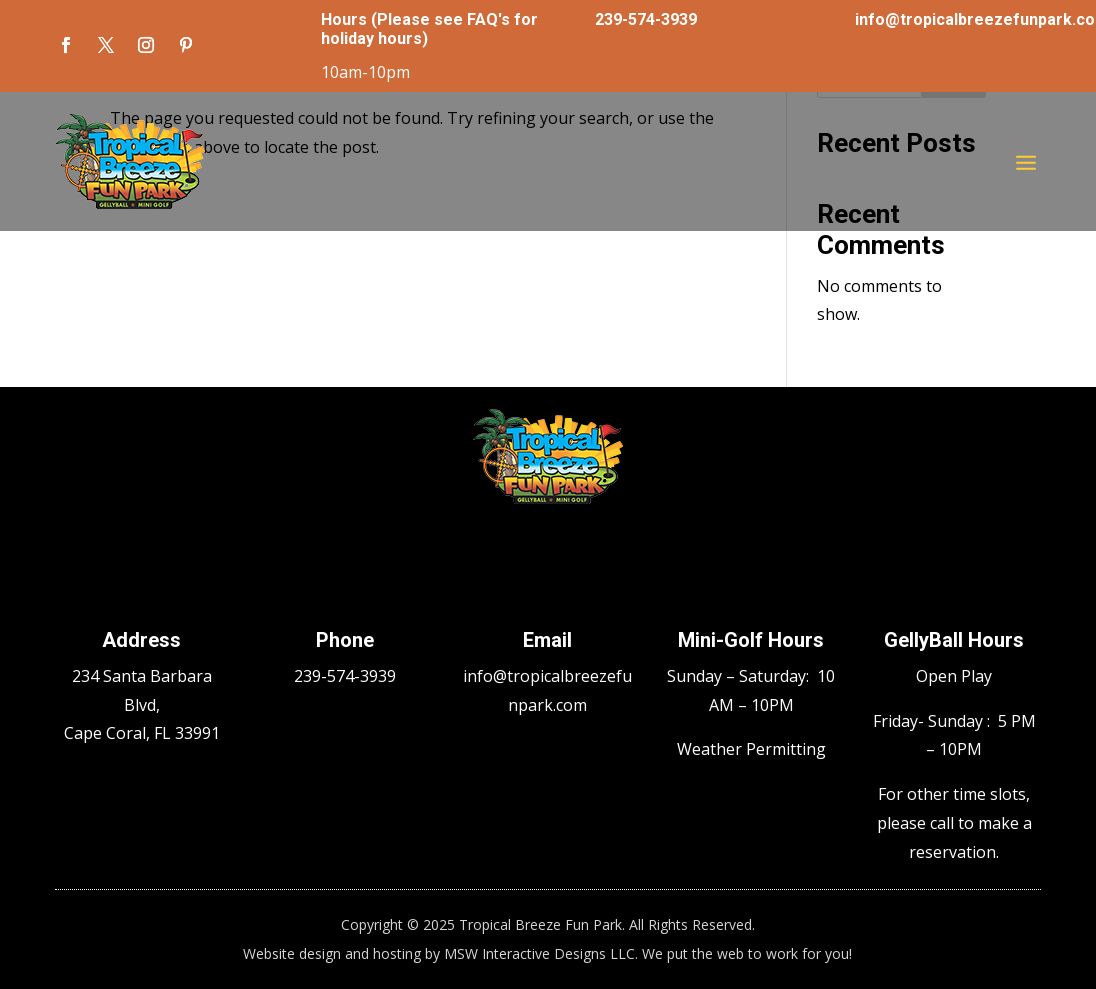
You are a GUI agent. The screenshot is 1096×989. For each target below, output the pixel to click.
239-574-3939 (646, 19)
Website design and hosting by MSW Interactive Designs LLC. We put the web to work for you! (547, 953)
